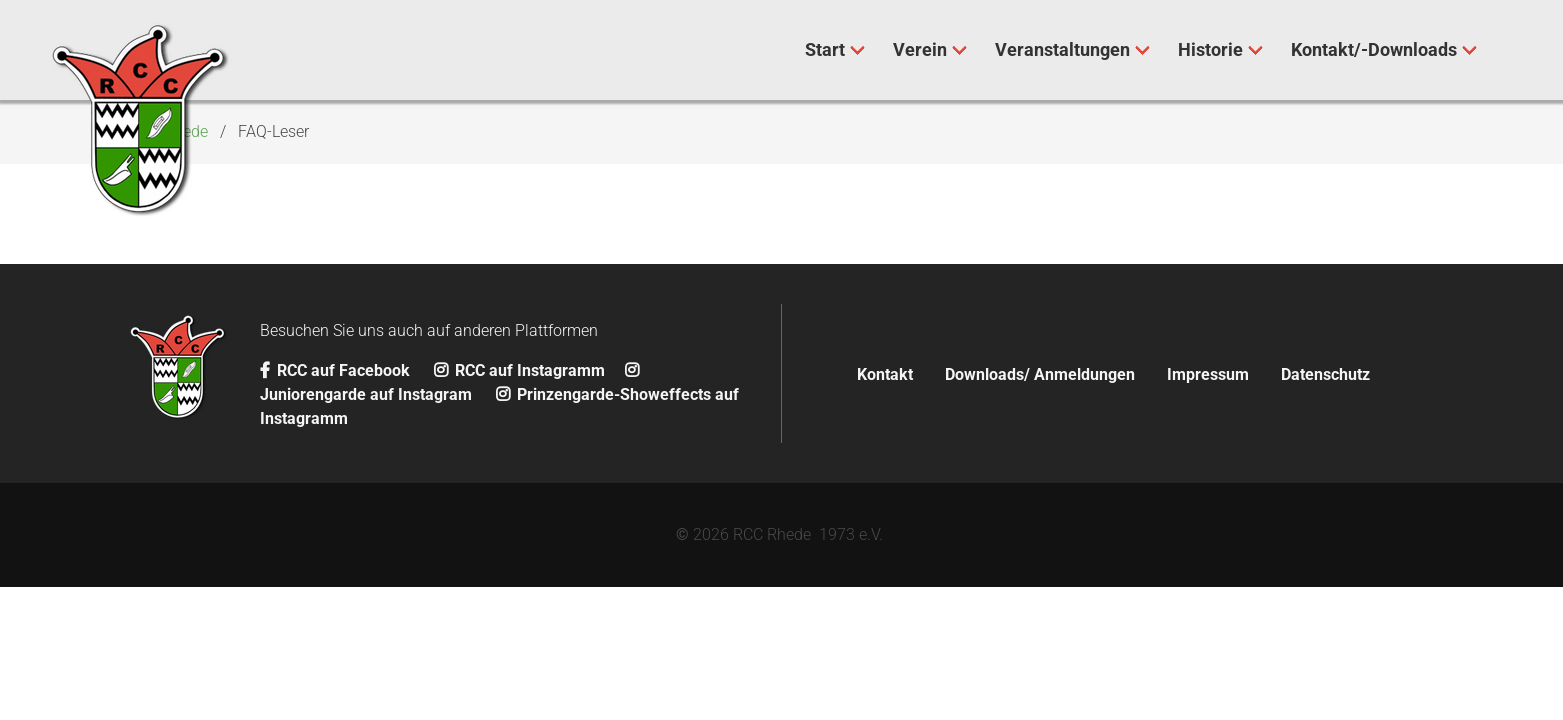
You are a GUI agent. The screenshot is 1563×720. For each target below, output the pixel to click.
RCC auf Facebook (337, 370)
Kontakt (885, 374)
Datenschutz (1325, 374)
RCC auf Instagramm (519, 370)
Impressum (1208, 374)
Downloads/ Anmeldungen (1040, 374)
